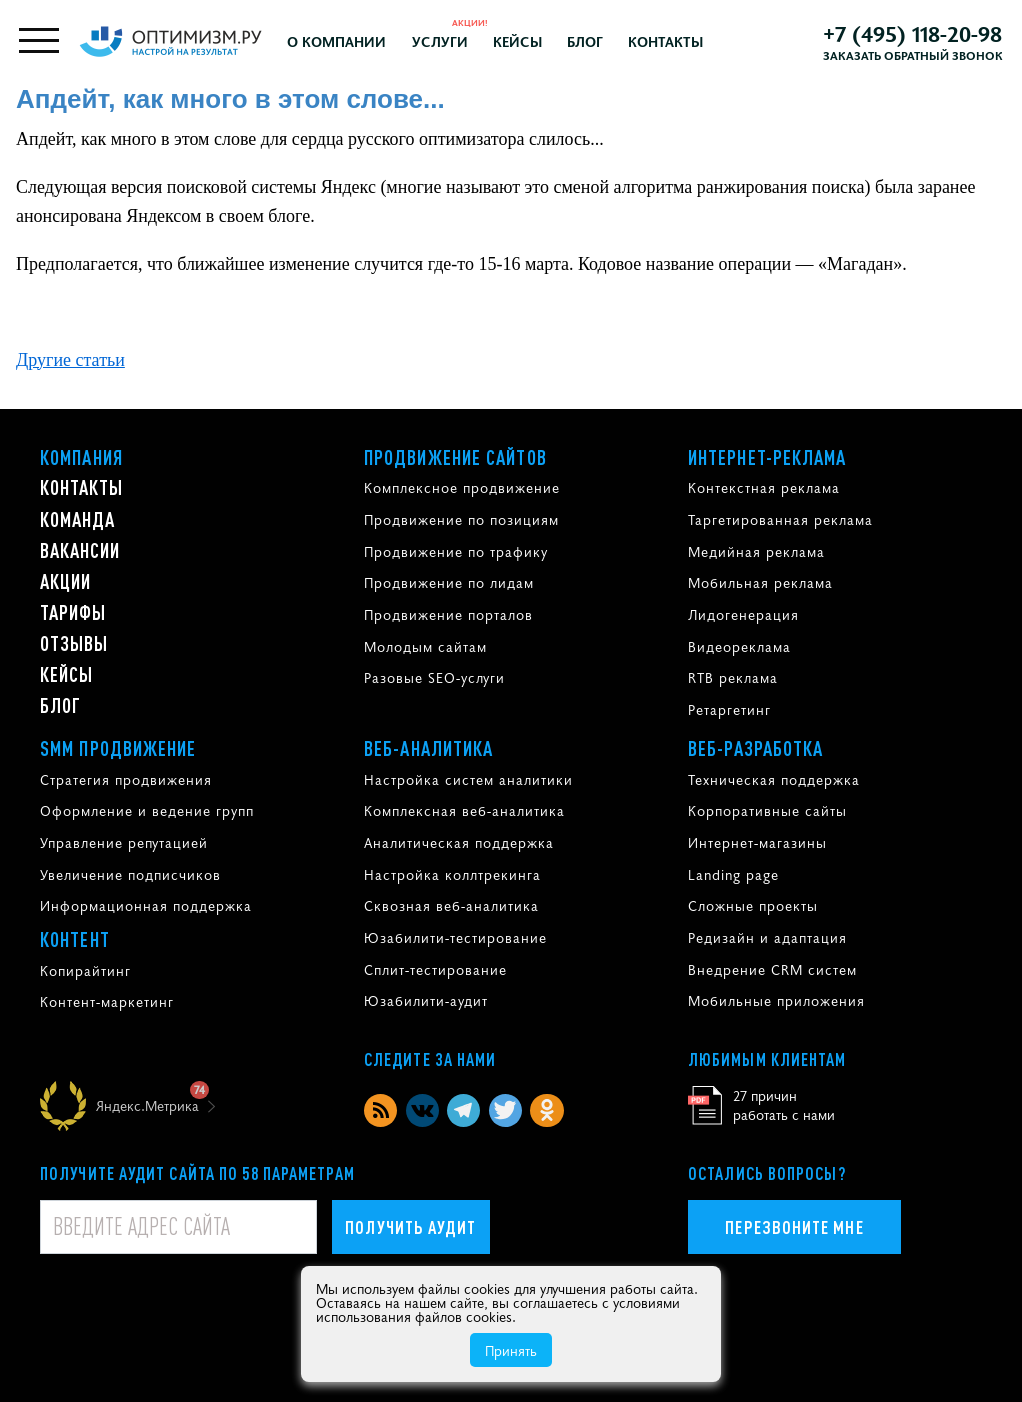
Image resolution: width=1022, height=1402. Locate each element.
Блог (585, 41)
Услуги (440, 41)
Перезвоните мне (794, 1226)
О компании (336, 41)
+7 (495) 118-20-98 (912, 33)
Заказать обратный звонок (913, 55)
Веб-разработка (755, 748)
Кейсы (517, 41)
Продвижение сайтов (455, 457)
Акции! (470, 21)
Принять (511, 1350)
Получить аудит (410, 1226)
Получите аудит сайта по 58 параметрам (197, 1173)
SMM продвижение (118, 748)
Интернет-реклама (767, 457)
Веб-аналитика (428, 748)
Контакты (665, 41)
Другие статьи (70, 360)
